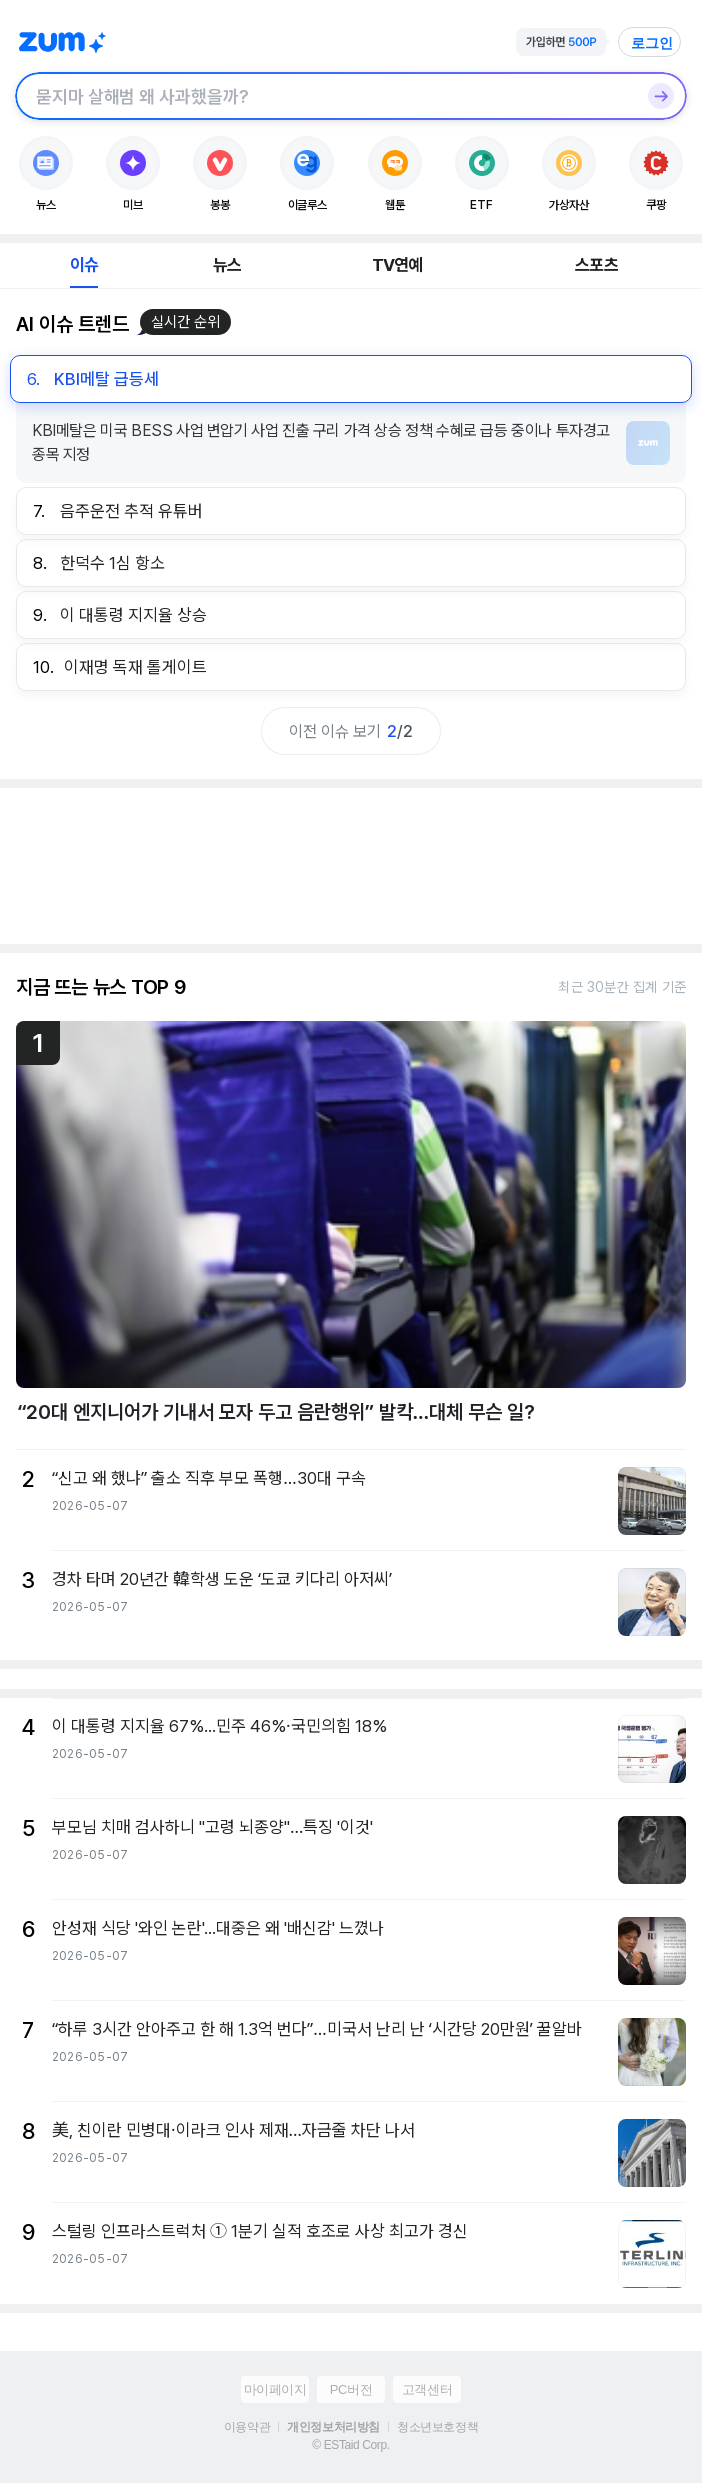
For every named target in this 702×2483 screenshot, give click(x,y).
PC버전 (351, 2389)
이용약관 (247, 2427)
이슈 (84, 265)
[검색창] (325, 96)
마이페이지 (275, 2389)
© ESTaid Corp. (350, 2445)
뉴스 (227, 265)
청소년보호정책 (437, 2427)
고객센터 (427, 2389)
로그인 (652, 43)
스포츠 (596, 265)
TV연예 (397, 265)
